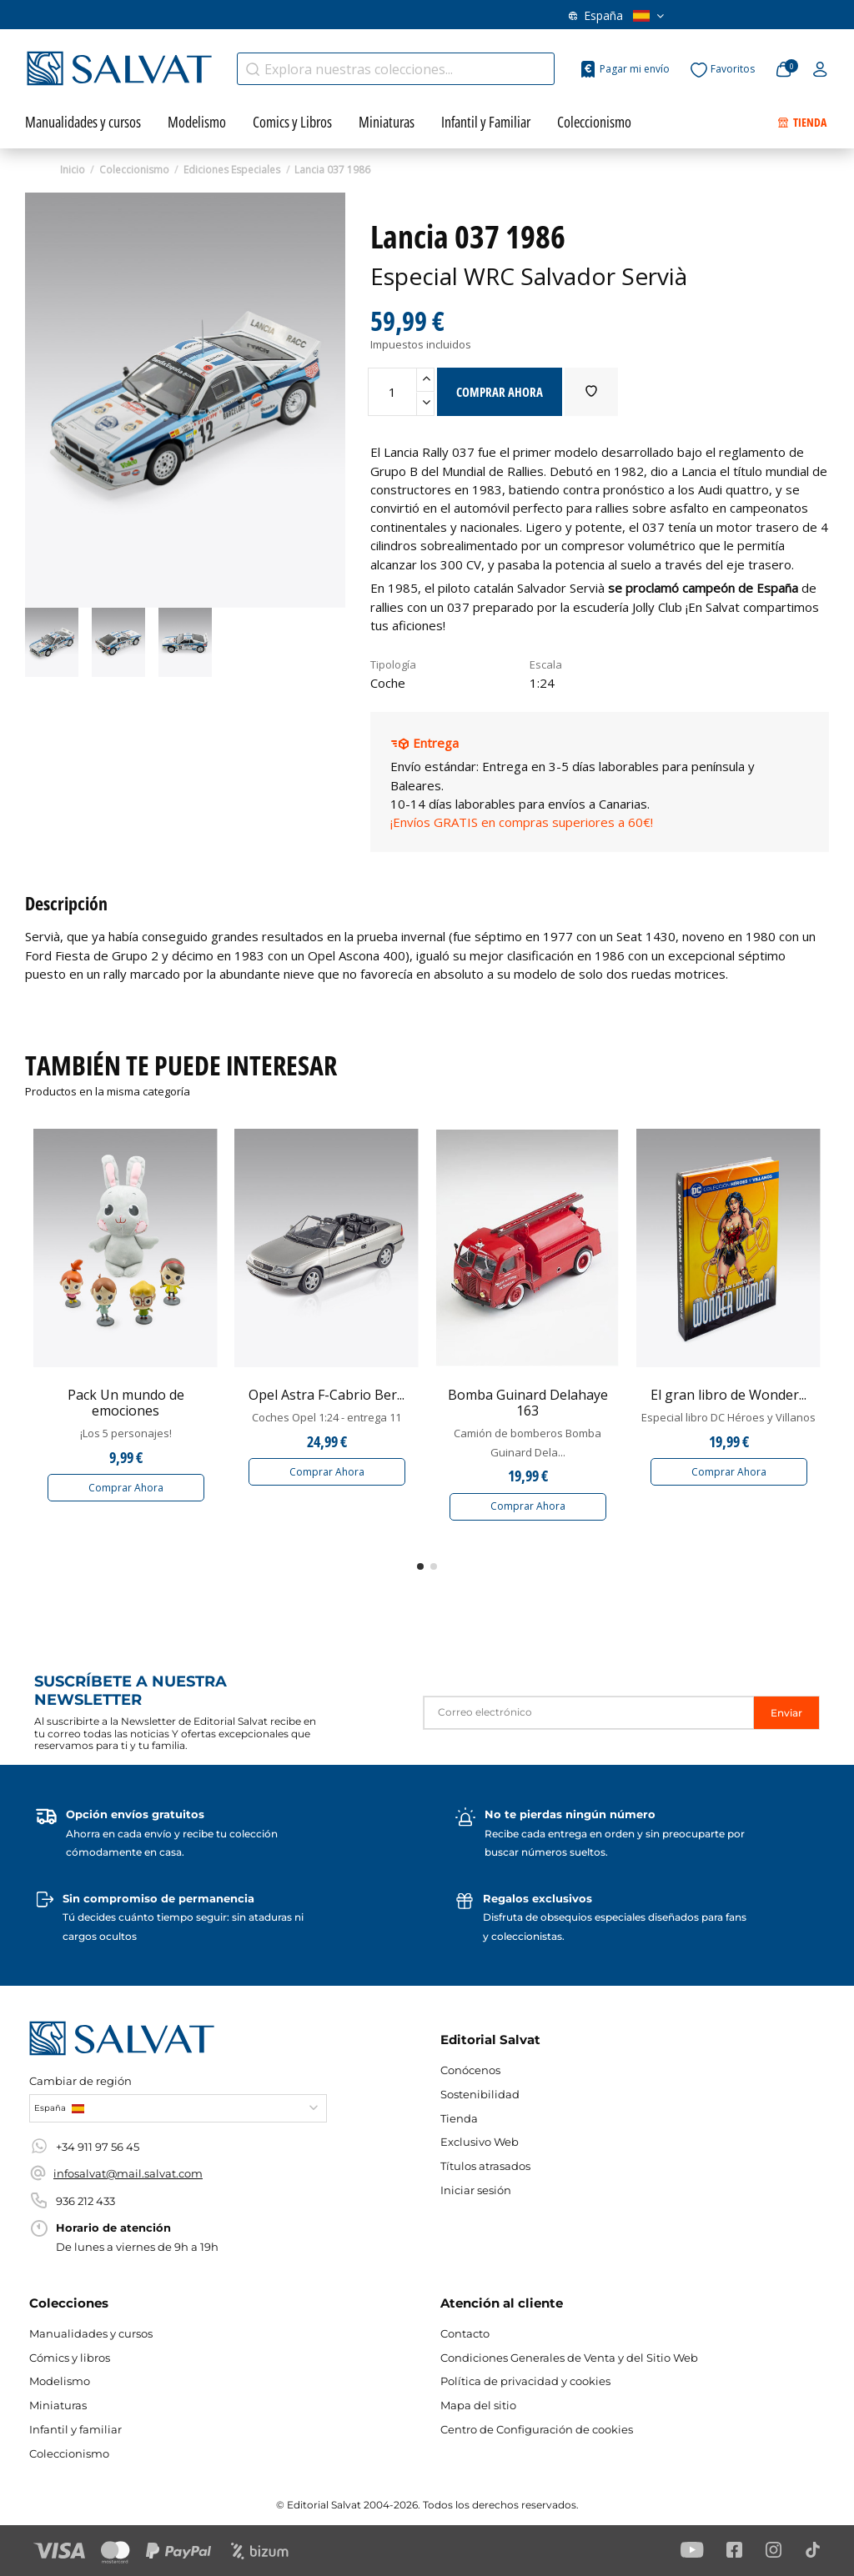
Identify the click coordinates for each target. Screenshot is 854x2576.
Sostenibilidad (480, 2094)
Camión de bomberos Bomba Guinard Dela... (527, 1442)
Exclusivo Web (479, 2141)
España (616, 15)
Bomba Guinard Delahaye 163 (528, 1403)
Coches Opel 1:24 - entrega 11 (326, 1417)
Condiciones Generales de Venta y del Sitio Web (569, 2357)
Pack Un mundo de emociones (126, 1403)
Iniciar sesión (475, 2190)
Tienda (459, 2118)
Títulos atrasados (485, 2166)
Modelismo (59, 2381)
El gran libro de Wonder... (728, 1395)
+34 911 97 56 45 (97, 2146)
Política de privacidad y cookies (525, 2381)
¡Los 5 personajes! (126, 1433)
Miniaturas (58, 2405)
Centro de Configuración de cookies (536, 2429)
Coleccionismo (69, 2453)
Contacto (465, 2333)
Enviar (786, 1712)
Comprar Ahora (125, 1488)
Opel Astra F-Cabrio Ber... (326, 1395)
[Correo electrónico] (588, 1712)
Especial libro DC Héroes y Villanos (728, 1417)
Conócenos (470, 2070)
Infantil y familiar (75, 2429)
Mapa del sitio (478, 2405)
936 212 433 (85, 2201)
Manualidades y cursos (91, 2333)
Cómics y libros (69, 2357)
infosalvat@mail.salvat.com (128, 2173)
